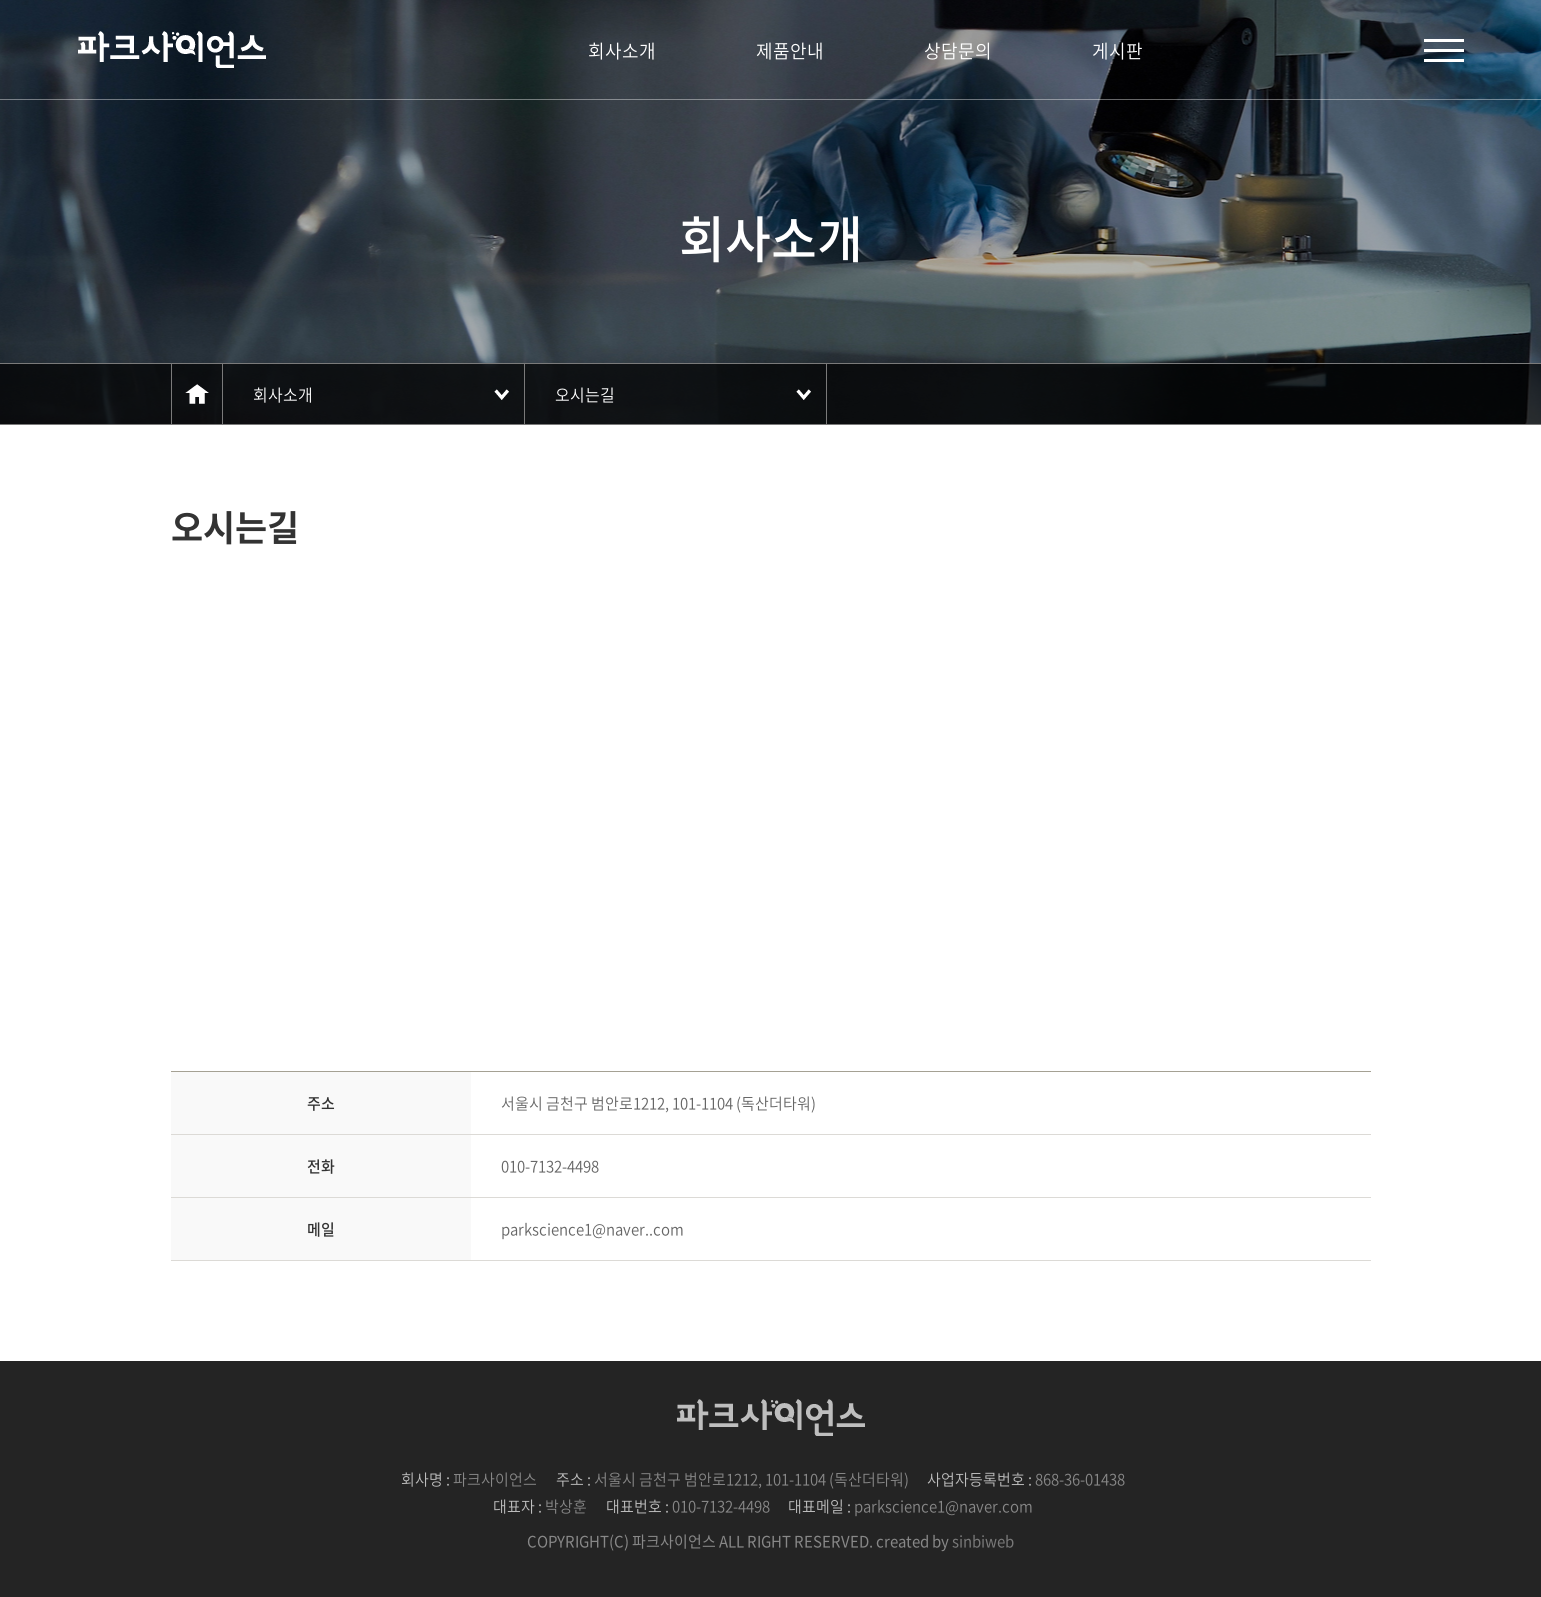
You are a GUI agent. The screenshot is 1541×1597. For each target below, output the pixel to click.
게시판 (1117, 50)
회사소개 (622, 50)
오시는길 (585, 394)
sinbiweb (983, 1541)
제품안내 (790, 50)
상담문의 (958, 50)
